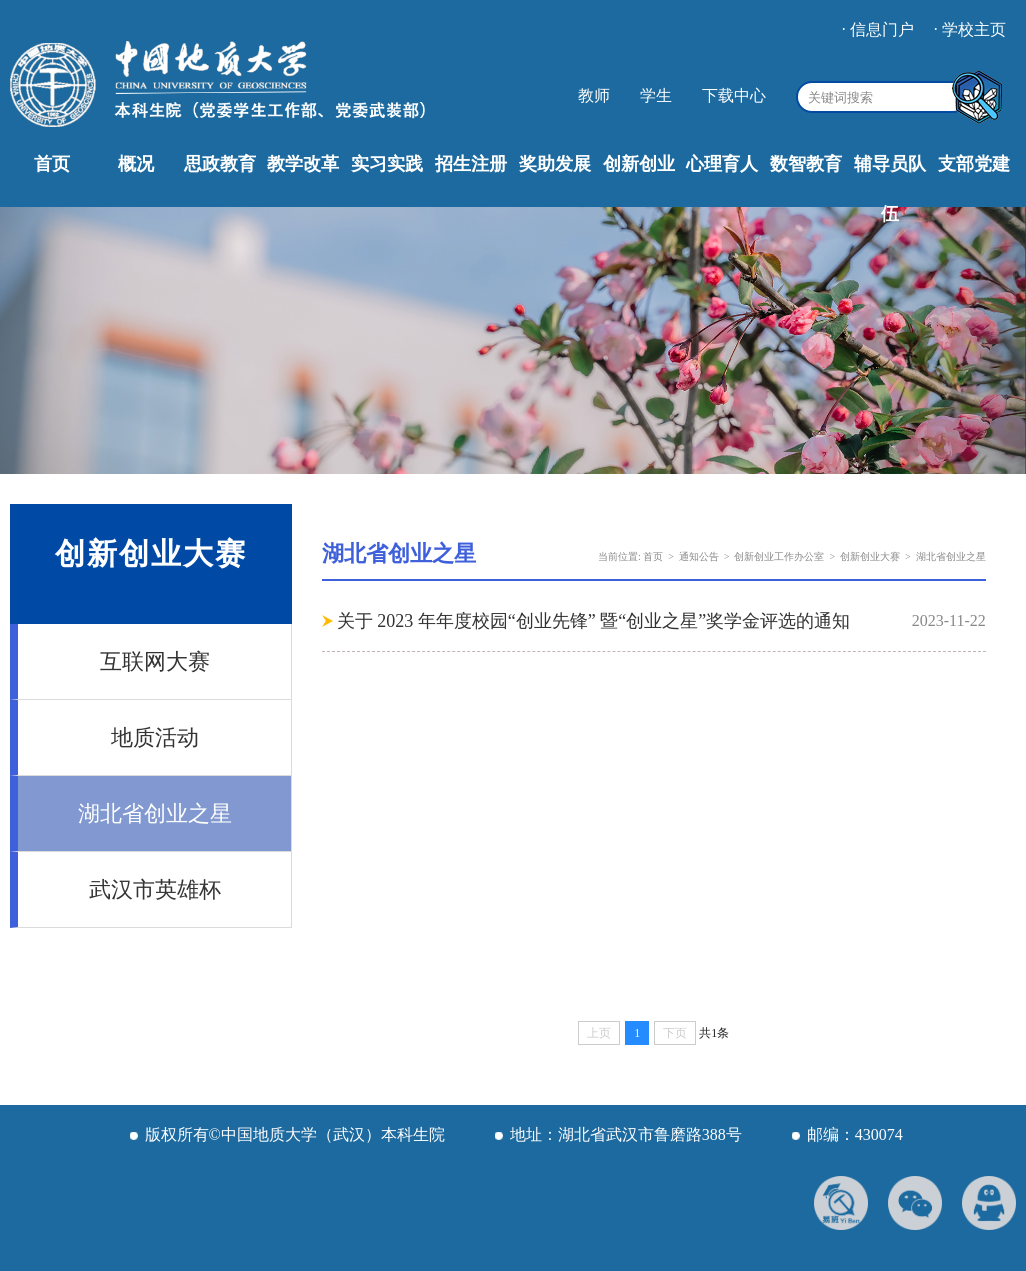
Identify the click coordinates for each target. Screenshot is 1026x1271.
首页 (52, 164)
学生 (656, 95)
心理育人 (722, 164)
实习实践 (387, 164)
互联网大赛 (155, 661)
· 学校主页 (970, 29)
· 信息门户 (878, 29)
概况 (136, 164)
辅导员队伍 (890, 189)
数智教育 (806, 164)
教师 (594, 95)
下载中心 (734, 95)
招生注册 (471, 164)
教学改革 (303, 164)
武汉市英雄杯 (155, 889)
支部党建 (974, 164)
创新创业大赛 (870, 556)
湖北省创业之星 (155, 813)
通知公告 (699, 556)
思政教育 (220, 164)
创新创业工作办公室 (779, 556)
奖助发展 (555, 164)
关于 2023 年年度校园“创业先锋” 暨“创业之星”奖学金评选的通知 (593, 621)
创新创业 (639, 164)
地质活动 (155, 737)
